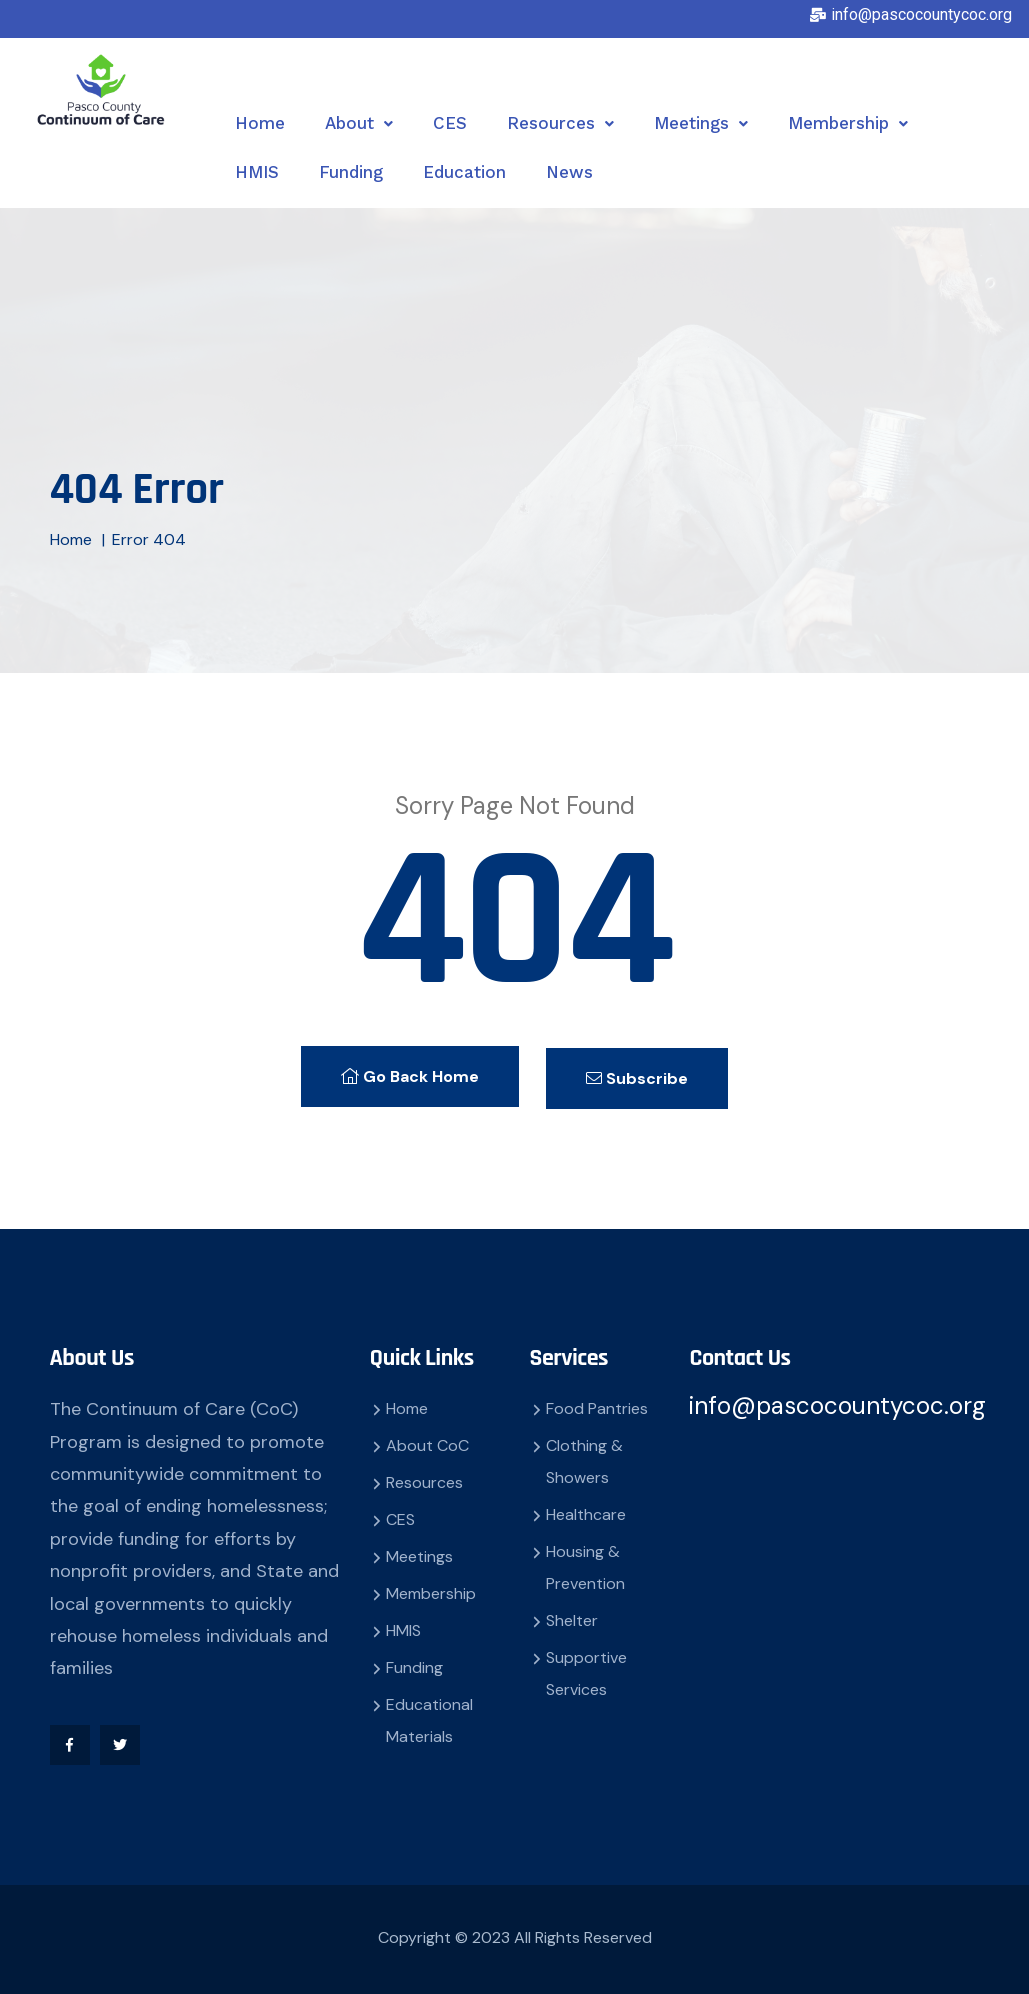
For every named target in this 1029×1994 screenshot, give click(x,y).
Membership (848, 123)
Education (464, 172)
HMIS (257, 172)
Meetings (701, 123)
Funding (351, 172)
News (569, 172)
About (359, 123)
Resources (560, 123)
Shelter (572, 1616)
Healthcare (586, 1510)
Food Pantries (597, 1404)
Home (260, 123)
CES (450, 123)
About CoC (427, 1441)
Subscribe (641, 1074)
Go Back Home (407, 1074)
